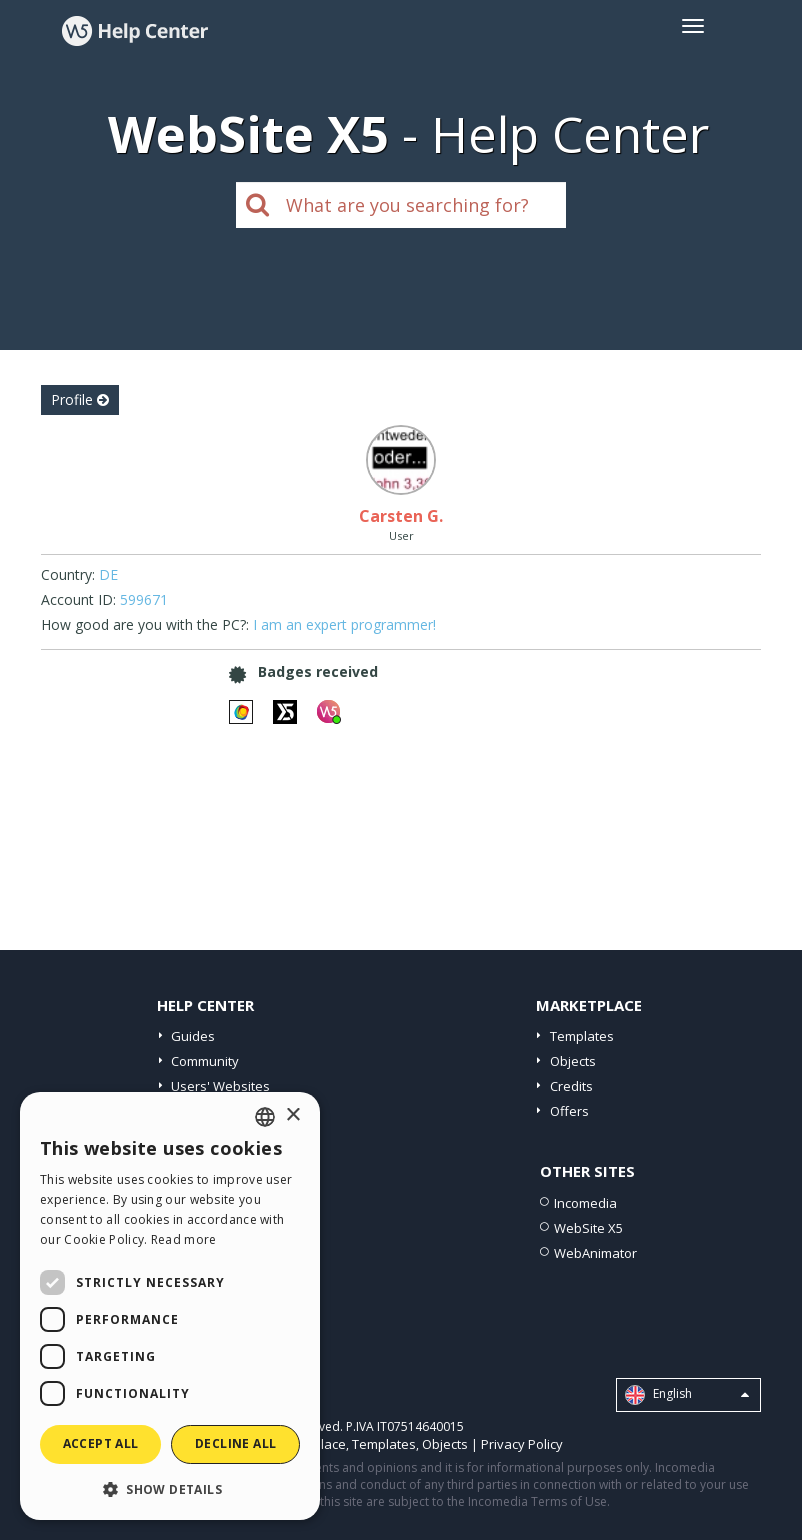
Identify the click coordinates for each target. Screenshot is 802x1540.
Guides (193, 1036)
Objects (573, 1061)
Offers (569, 1111)
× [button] (292, 1115)
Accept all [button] (101, 1443)
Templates (582, 1036)
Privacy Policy (522, 1444)
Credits (571, 1086)
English (687, 1395)
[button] (170, 1488)
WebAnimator (595, 1253)
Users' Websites (220, 1086)
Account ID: (78, 599)
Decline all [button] (235, 1443)
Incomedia (585, 1203)
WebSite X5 (588, 1228)
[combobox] (265, 1117)
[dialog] (170, 1306)
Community (205, 1061)
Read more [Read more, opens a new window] (184, 1239)
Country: (68, 574)
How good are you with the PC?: (145, 624)
